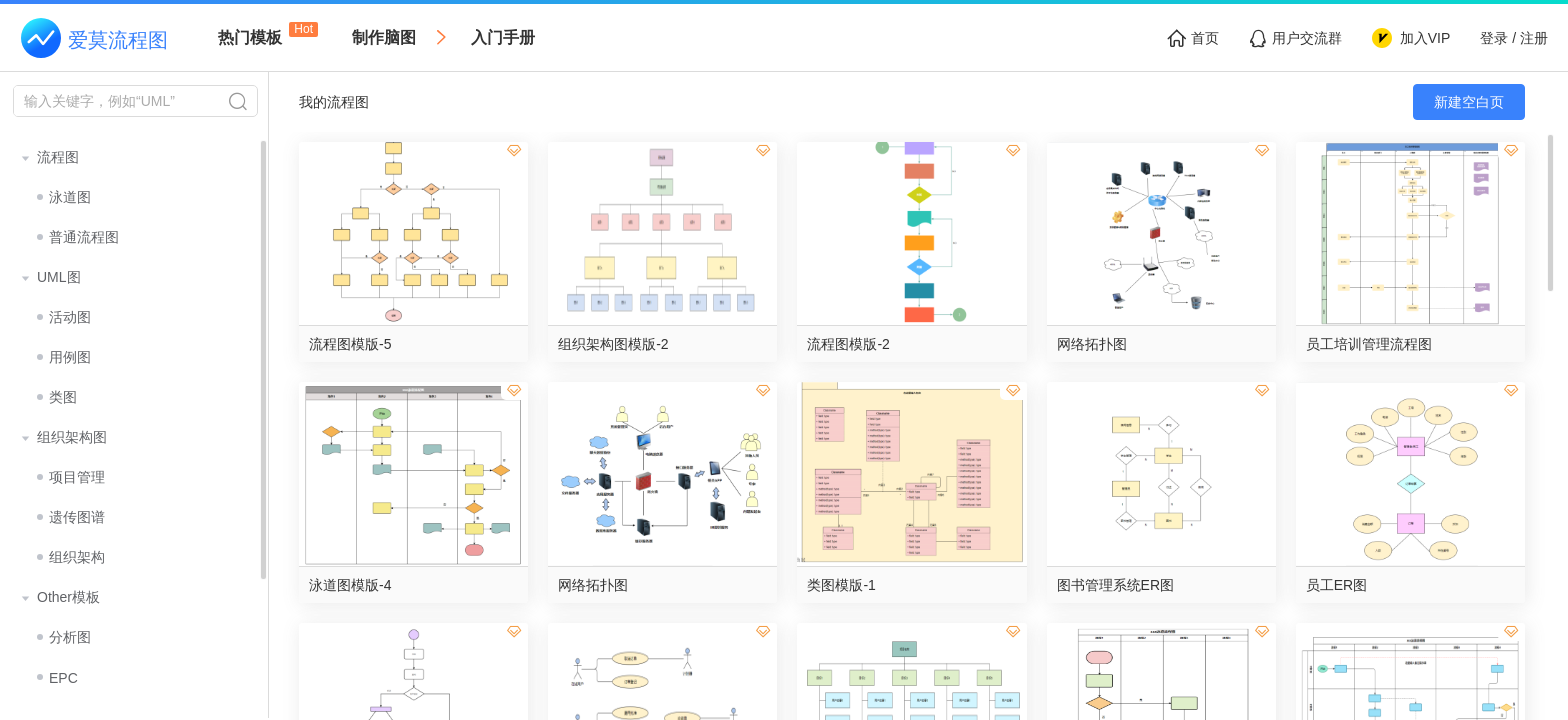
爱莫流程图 (118, 40)
